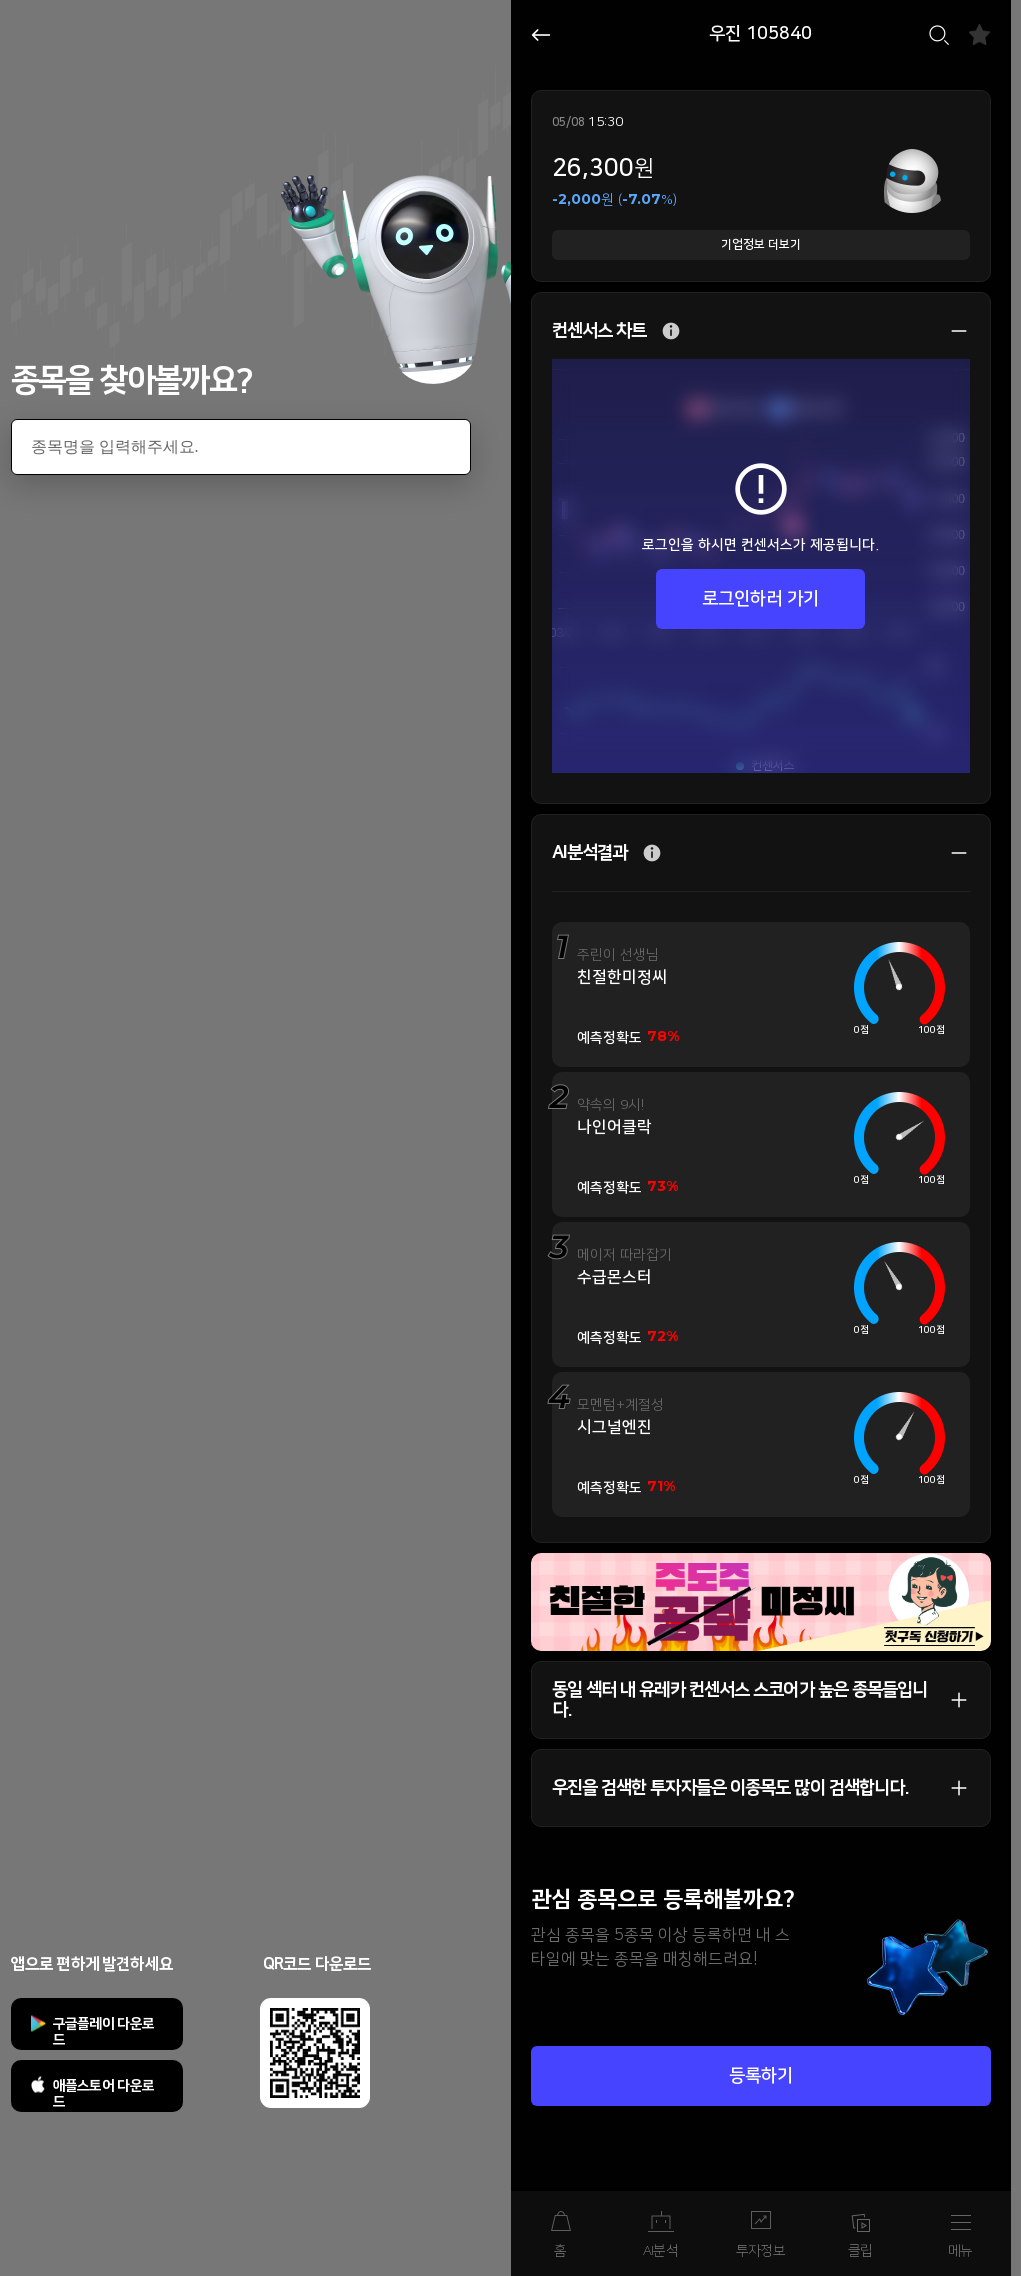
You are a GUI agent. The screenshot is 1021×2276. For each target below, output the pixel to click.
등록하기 (761, 2076)
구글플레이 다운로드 (104, 2032)
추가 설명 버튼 (671, 331)
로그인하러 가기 (760, 599)
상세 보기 (949, 331)
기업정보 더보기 (761, 244)
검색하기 (939, 35)
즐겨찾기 (979, 34)
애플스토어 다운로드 (104, 2094)
